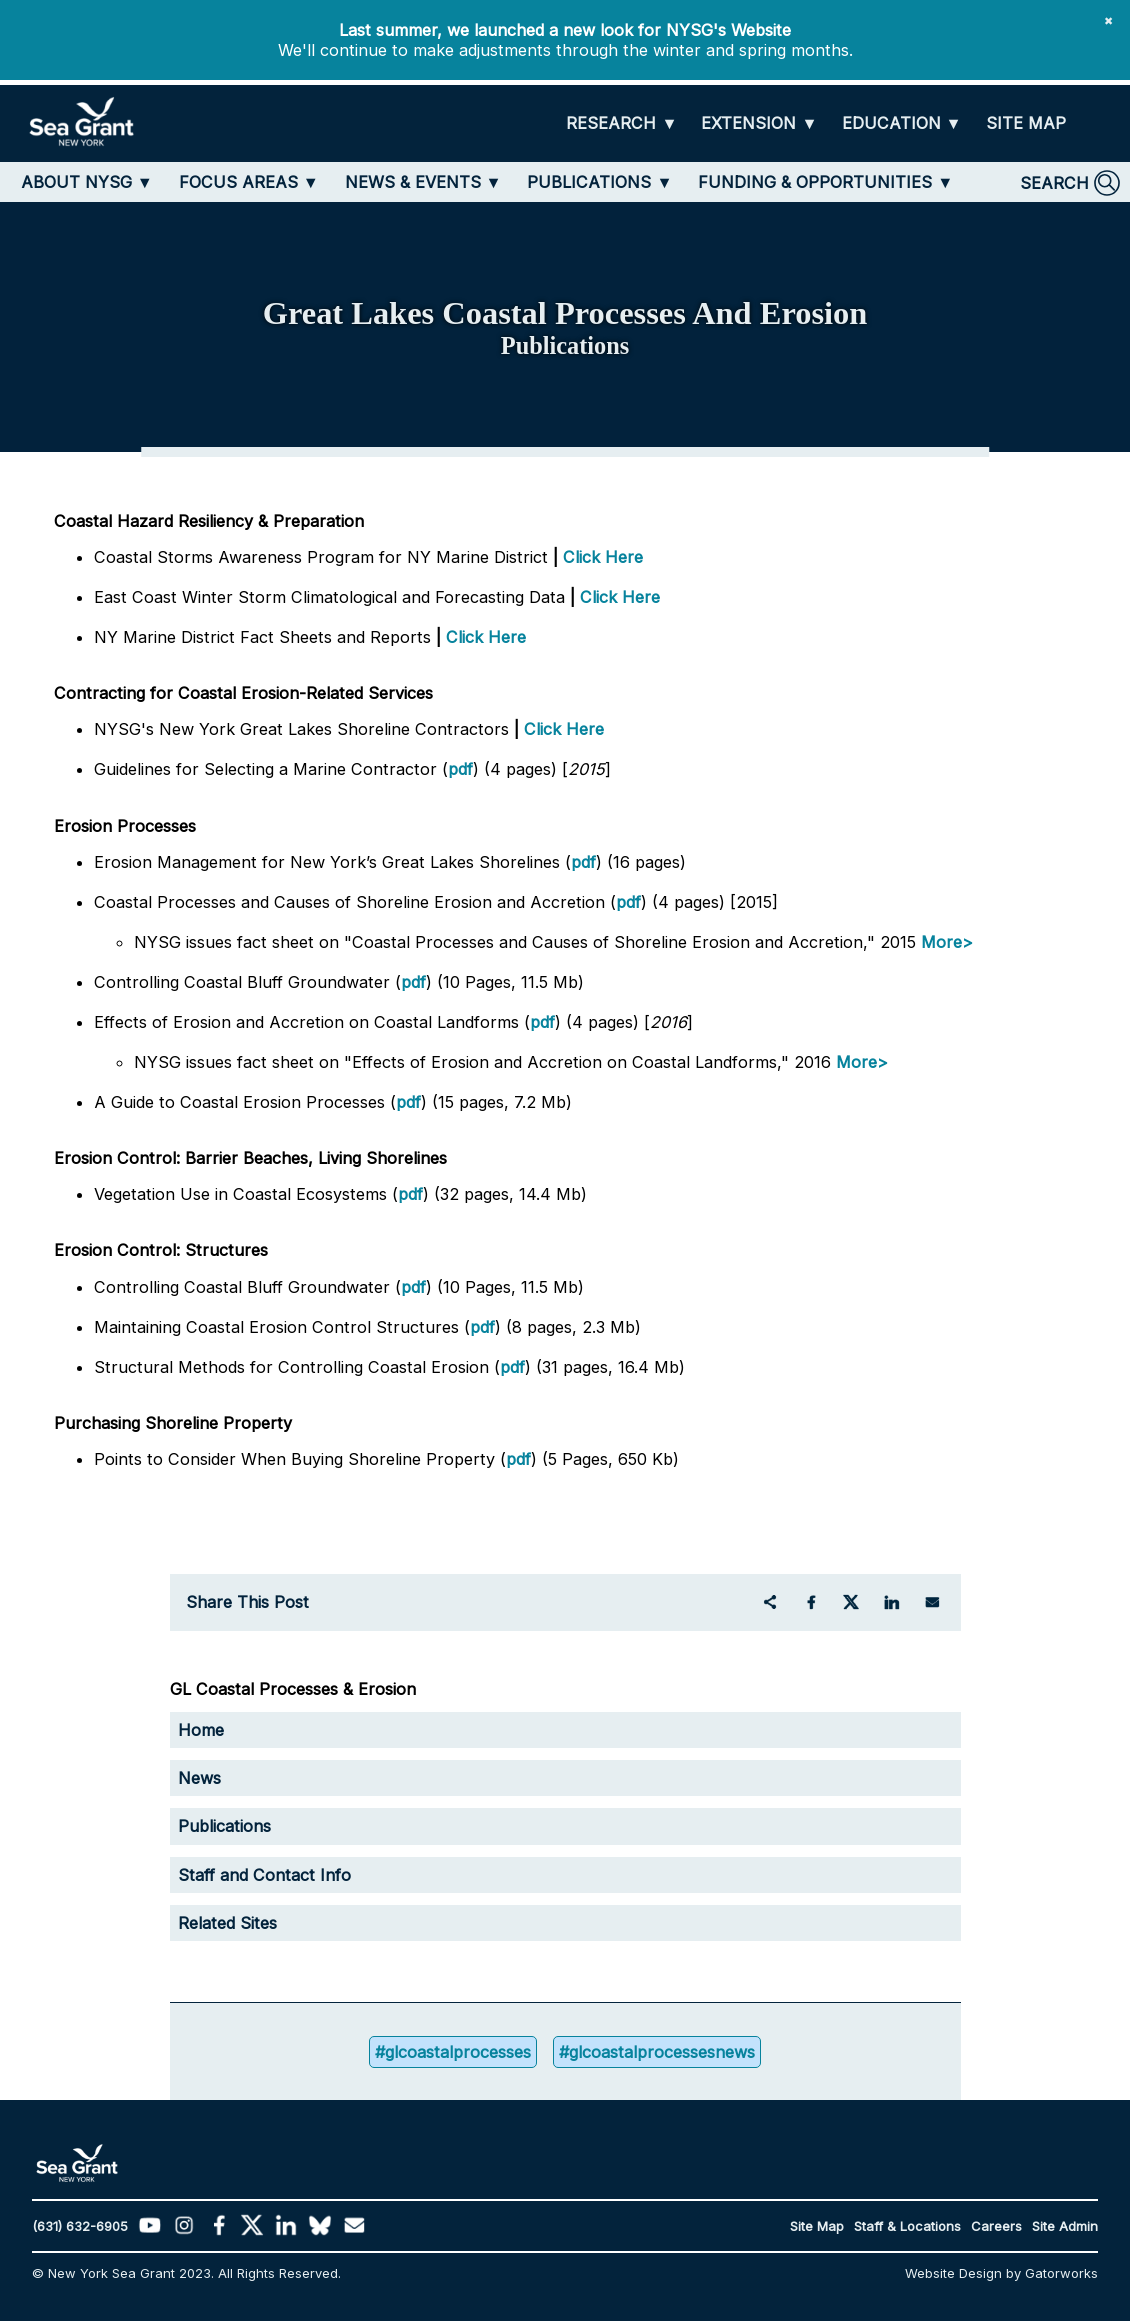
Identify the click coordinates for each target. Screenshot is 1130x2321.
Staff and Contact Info (264, 1875)
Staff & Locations (907, 2226)
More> (947, 942)
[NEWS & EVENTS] (423, 182)
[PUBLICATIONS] (599, 182)
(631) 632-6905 (80, 2226)
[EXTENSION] (759, 124)
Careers (996, 2226)
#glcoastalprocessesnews (657, 2052)
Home (201, 1730)
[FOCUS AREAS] (249, 182)
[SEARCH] (1070, 183)
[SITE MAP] (1026, 123)
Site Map (817, 2226)
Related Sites (227, 1923)
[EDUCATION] (902, 124)
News (199, 1778)
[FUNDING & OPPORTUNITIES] (825, 182)
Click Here (603, 557)
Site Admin (1065, 2226)
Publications (224, 1826)
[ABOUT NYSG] (87, 182)
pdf (460, 769)
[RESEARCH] (621, 124)
